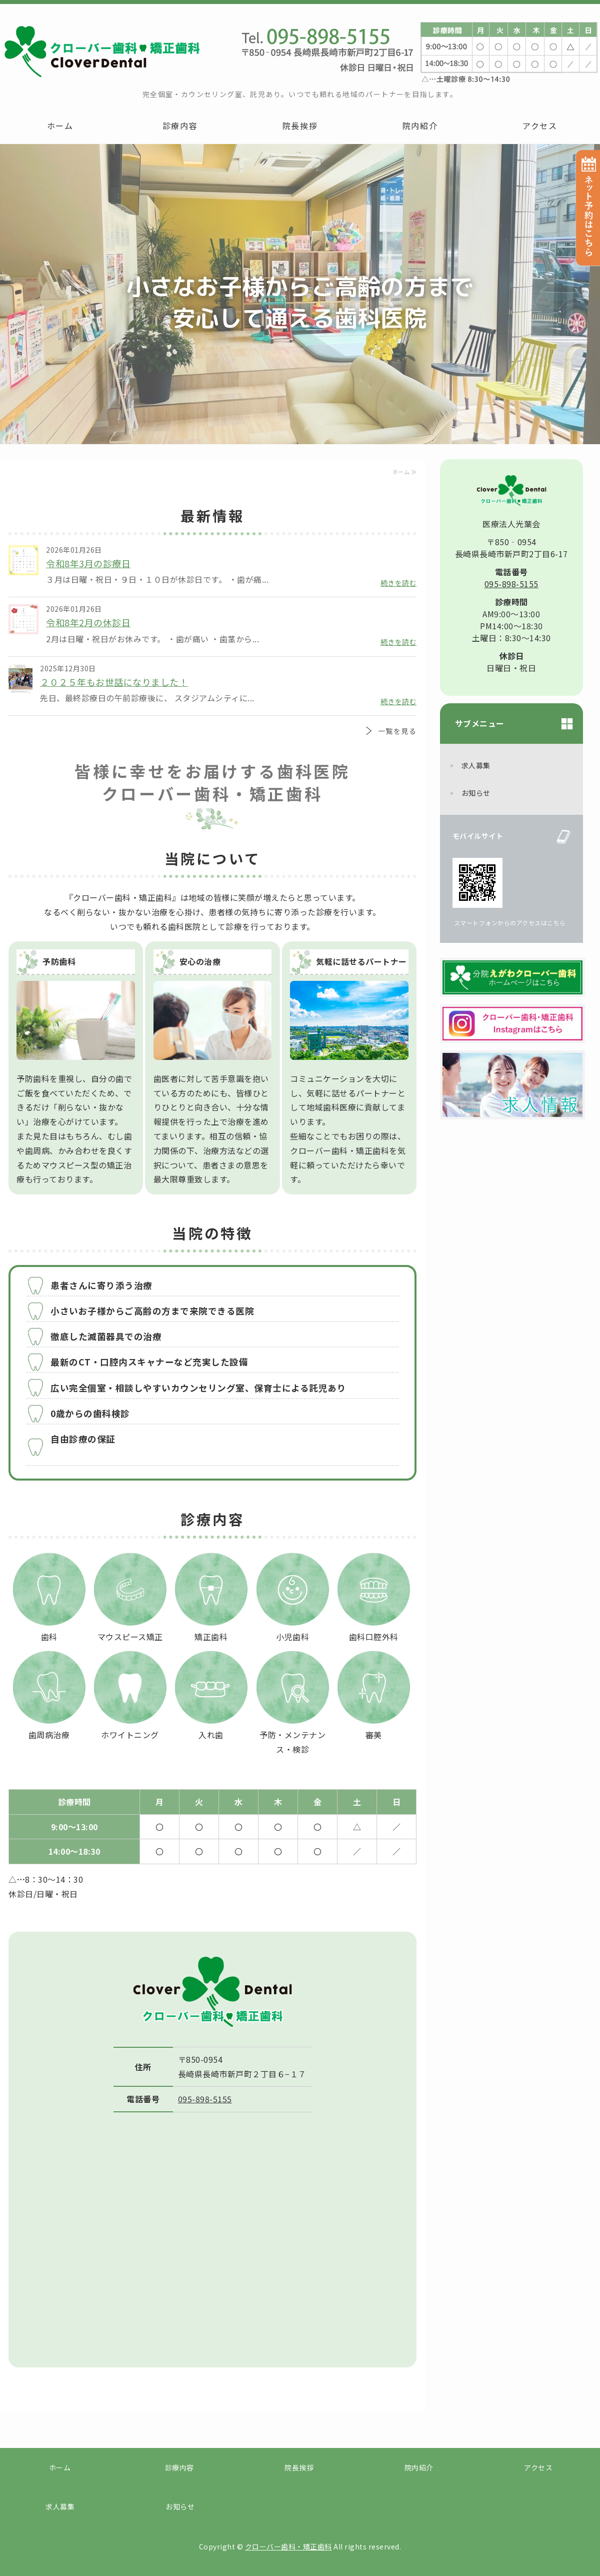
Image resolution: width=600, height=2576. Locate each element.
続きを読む (398, 583)
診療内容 (180, 126)
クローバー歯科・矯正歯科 (288, 2546)
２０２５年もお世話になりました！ (114, 681)
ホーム (60, 126)
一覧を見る (397, 731)
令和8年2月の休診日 (88, 622)
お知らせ (476, 793)
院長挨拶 (300, 126)
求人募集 (476, 765)
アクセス (539, 126)
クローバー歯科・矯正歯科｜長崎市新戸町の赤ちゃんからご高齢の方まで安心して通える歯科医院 (100, 51)
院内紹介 (420, 126)
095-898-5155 (205, 2099)
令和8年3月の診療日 (88, 563)
